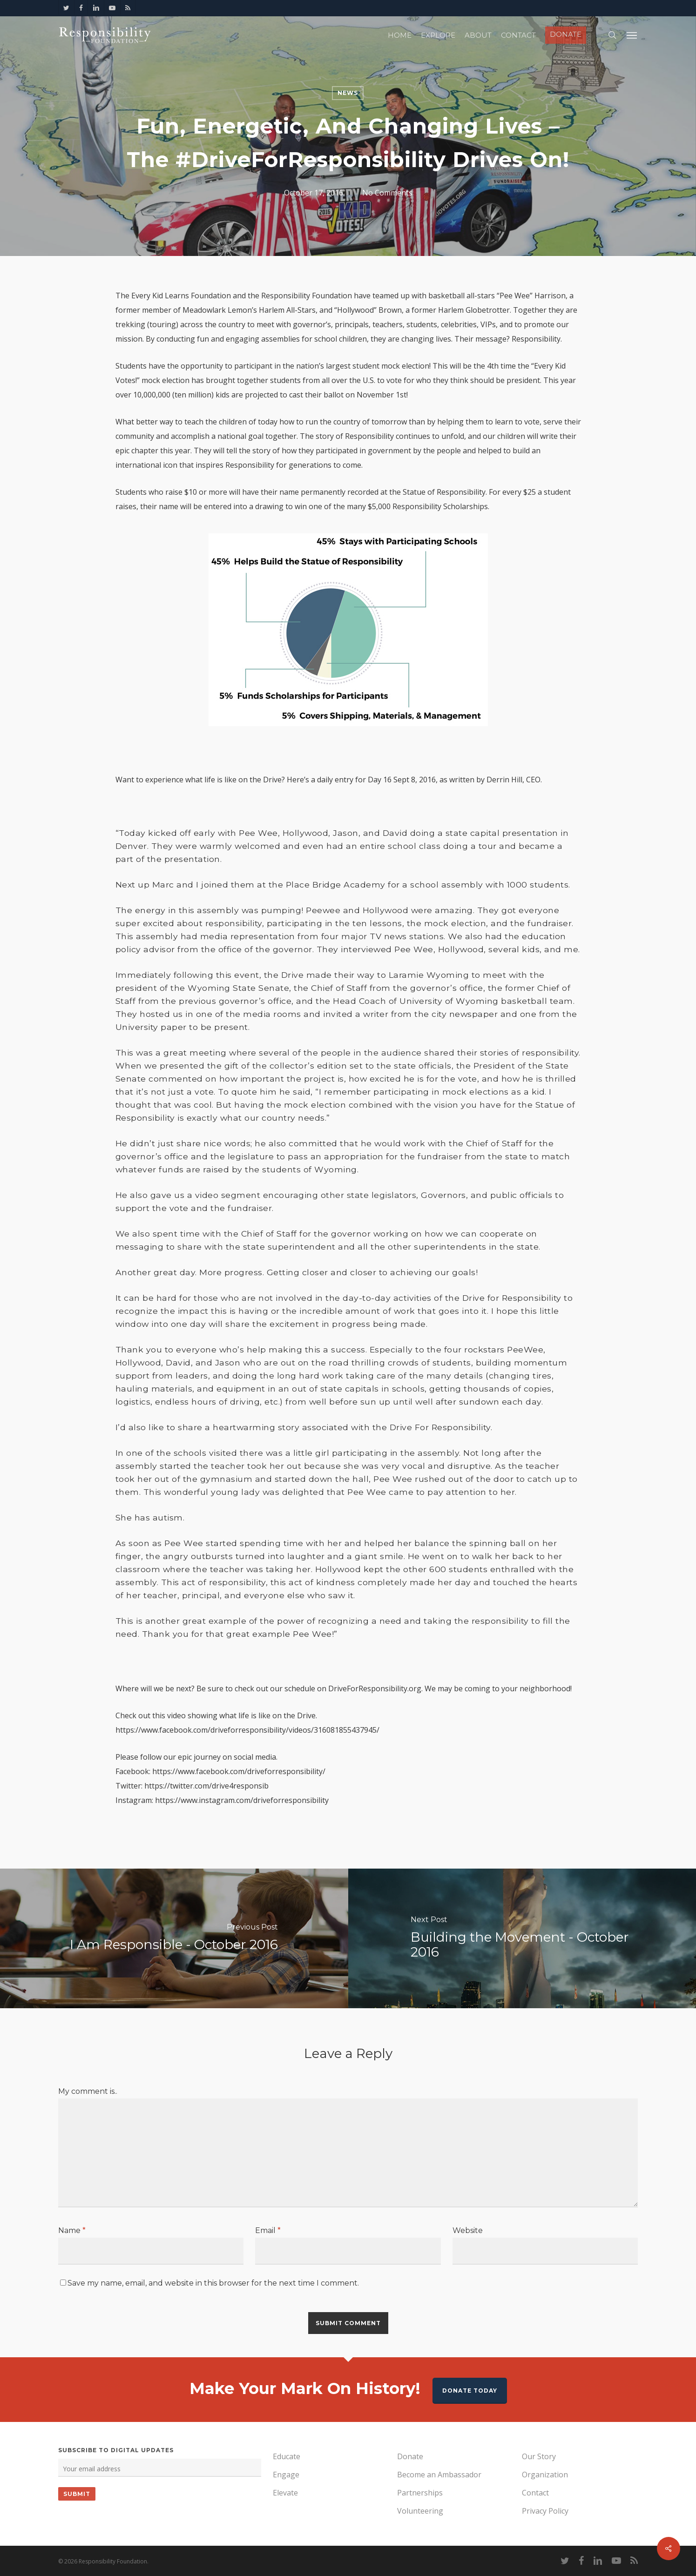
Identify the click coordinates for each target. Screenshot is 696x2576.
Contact (535, 2493)
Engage (286, 2474)
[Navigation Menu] (632, 35)
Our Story (539, 2456)
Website (468, 2230)
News (348, 92)
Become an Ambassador (439, 2474)
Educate (286, 2456)
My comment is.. (87, 2091)
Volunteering (420, 2511)
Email (268, 2230)
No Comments (387, 193)
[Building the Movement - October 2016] (522, 1938)
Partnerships (420, 2493)
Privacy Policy (545, 2511)
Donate (410, 2456)
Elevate (285, 2493)
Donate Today (469, 2390)
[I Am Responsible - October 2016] (174, 1938)
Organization (545, 2474)
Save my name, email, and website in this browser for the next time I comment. (213, 2283)
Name (72, 2230)
